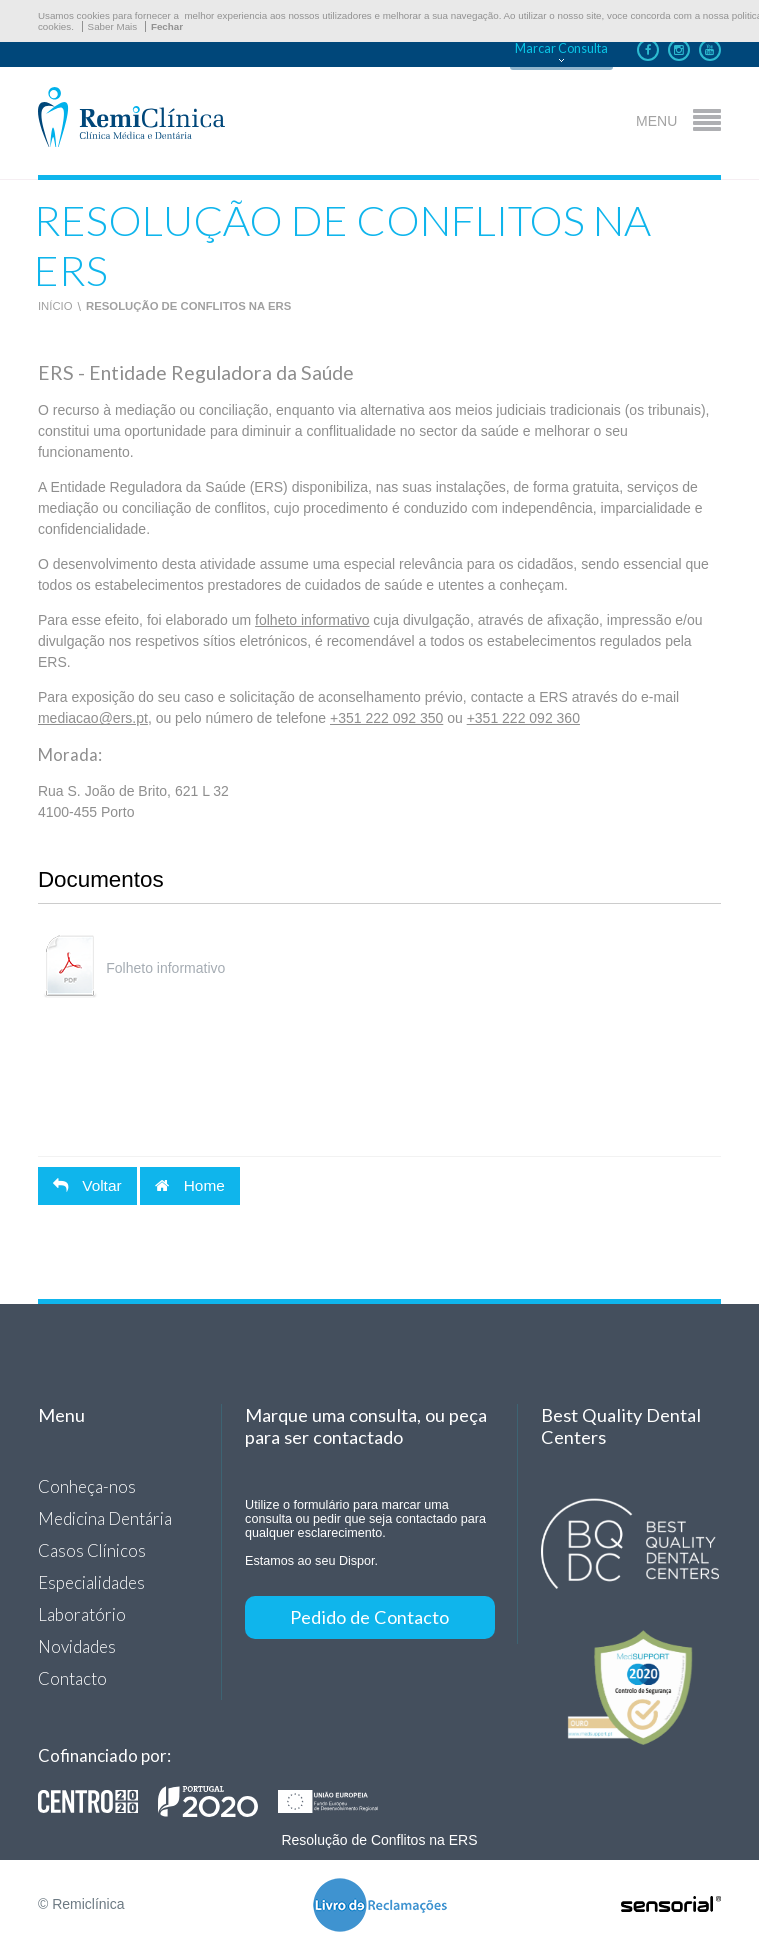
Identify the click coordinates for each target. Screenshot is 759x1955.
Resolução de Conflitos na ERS (188, 306)
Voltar (87, 1185)
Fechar (167, 26)
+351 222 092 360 (523, 718)
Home (189, 1185)
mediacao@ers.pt (93, 718)
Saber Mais (113, 26)
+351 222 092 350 (386, 718)
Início (55, 306)
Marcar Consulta (561, 48)
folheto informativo (312, 620)
